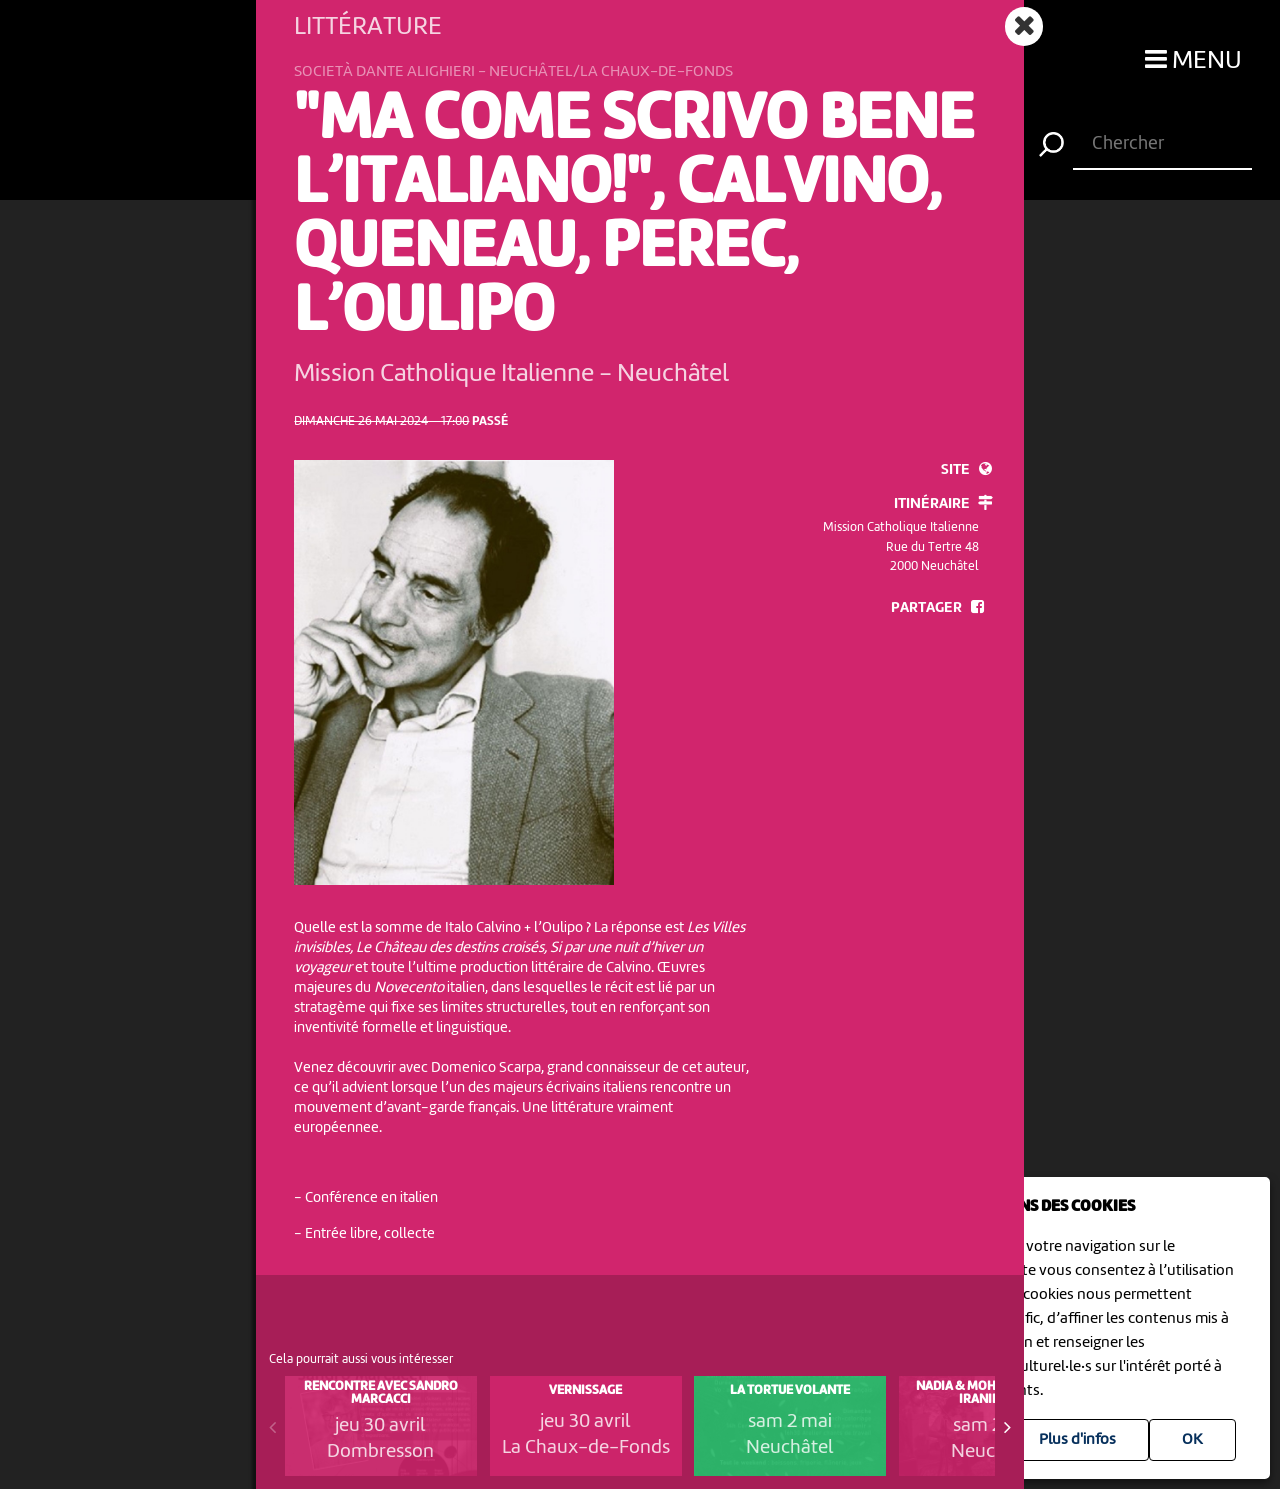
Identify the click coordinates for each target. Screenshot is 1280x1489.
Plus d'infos (1077, 1440)
